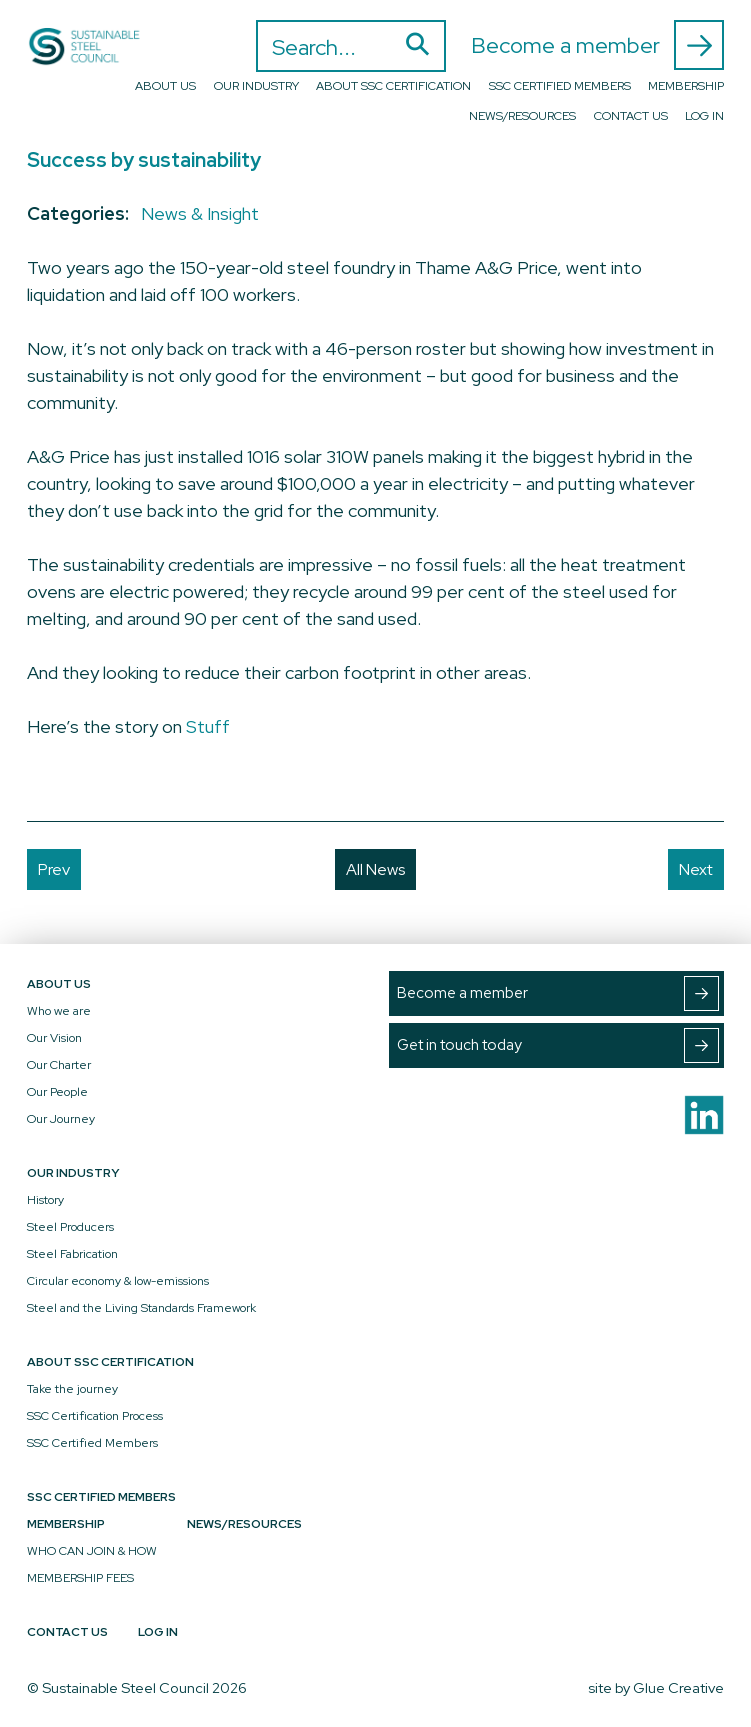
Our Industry (256, 86)
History (45, 1200)
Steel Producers (70, 1227)
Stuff (208, 726)
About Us (165, 86)
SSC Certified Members (560, 86)
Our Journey (61, 1119)
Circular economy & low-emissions (118, 1281)
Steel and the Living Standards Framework (141, 1308)
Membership (686, 86)
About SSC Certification (393, 86)
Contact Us (631, 116)
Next (696, 869)
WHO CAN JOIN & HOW (92, 1551)
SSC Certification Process (95, 1416)
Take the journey (72, 1389)
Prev (54, 869)
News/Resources (522, 116)
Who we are (59, 1011)
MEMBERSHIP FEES (80, 1578)
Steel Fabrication (72, 1254)
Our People (57, 1092)
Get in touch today (558, 1045)
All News (375, 869)
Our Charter (59, 1065)
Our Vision (54, 1038)
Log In (704, 116)
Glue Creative (678, 1687)
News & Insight (200, 213)
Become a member (597, 45)
